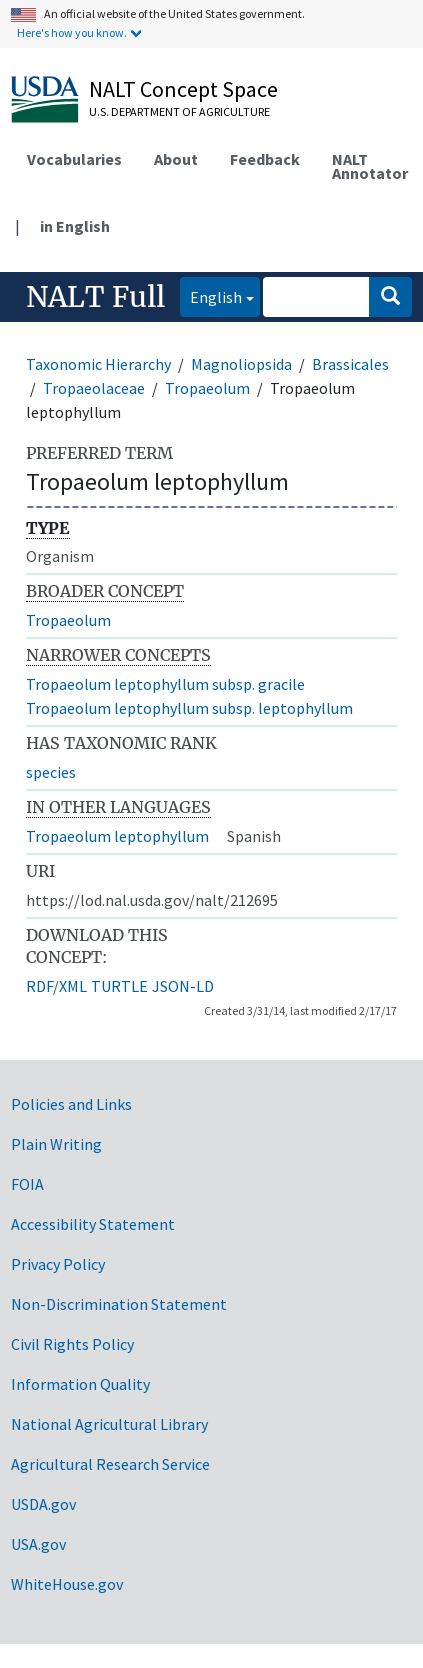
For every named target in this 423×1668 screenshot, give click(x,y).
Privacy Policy (58, 1264)
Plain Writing (56, 1144)
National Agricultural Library (109, 1424)
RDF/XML (56, 986)
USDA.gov (43, 1504)
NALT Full (95, 297)
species (51, 772)
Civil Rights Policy (72, 1344)
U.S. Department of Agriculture (179, 111)
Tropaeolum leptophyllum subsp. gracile (165, 684)
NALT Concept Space (183, 89)
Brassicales (350, 364)
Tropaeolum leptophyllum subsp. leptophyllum (189, 708)
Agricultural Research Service (110, 1464)
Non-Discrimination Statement (119, 1304)
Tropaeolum (207, 388)
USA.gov (38, 1544)
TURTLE (119, 986)
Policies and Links (71, 1104)
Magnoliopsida (241, 364)
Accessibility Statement (93, 1224)
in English (75, 226)
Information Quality (80, 1384)
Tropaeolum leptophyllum (117, 836)
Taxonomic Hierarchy (98, 364)
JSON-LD (183, 986)
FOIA (27, 1184)
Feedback (265, 159)
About (176, 159)
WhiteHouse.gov (67, 1584)
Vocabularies (74, 159)
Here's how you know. (72, 32)
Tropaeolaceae (94, 388)
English (211, 295)
